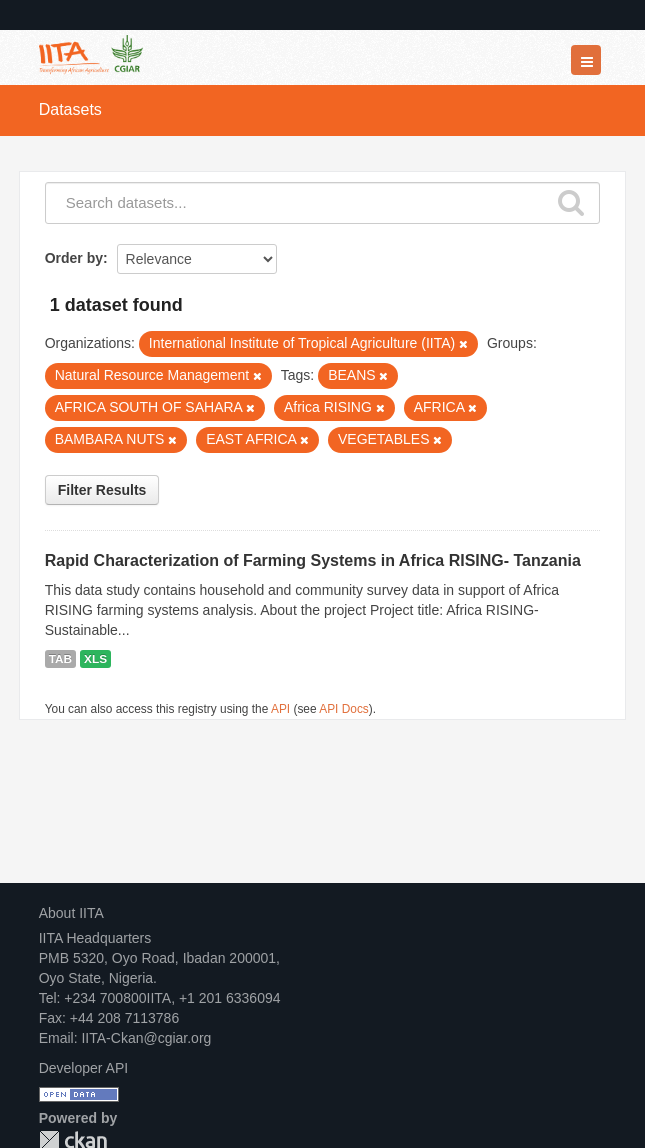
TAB (60, 659)
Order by (74, 258)
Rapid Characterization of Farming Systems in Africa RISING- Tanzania (313, 560)
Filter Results (102, 490)
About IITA (71, 913)
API (280, 709)
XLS (95, 659)
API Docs (344, 709)
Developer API (84, 1068)
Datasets (70, 109)
